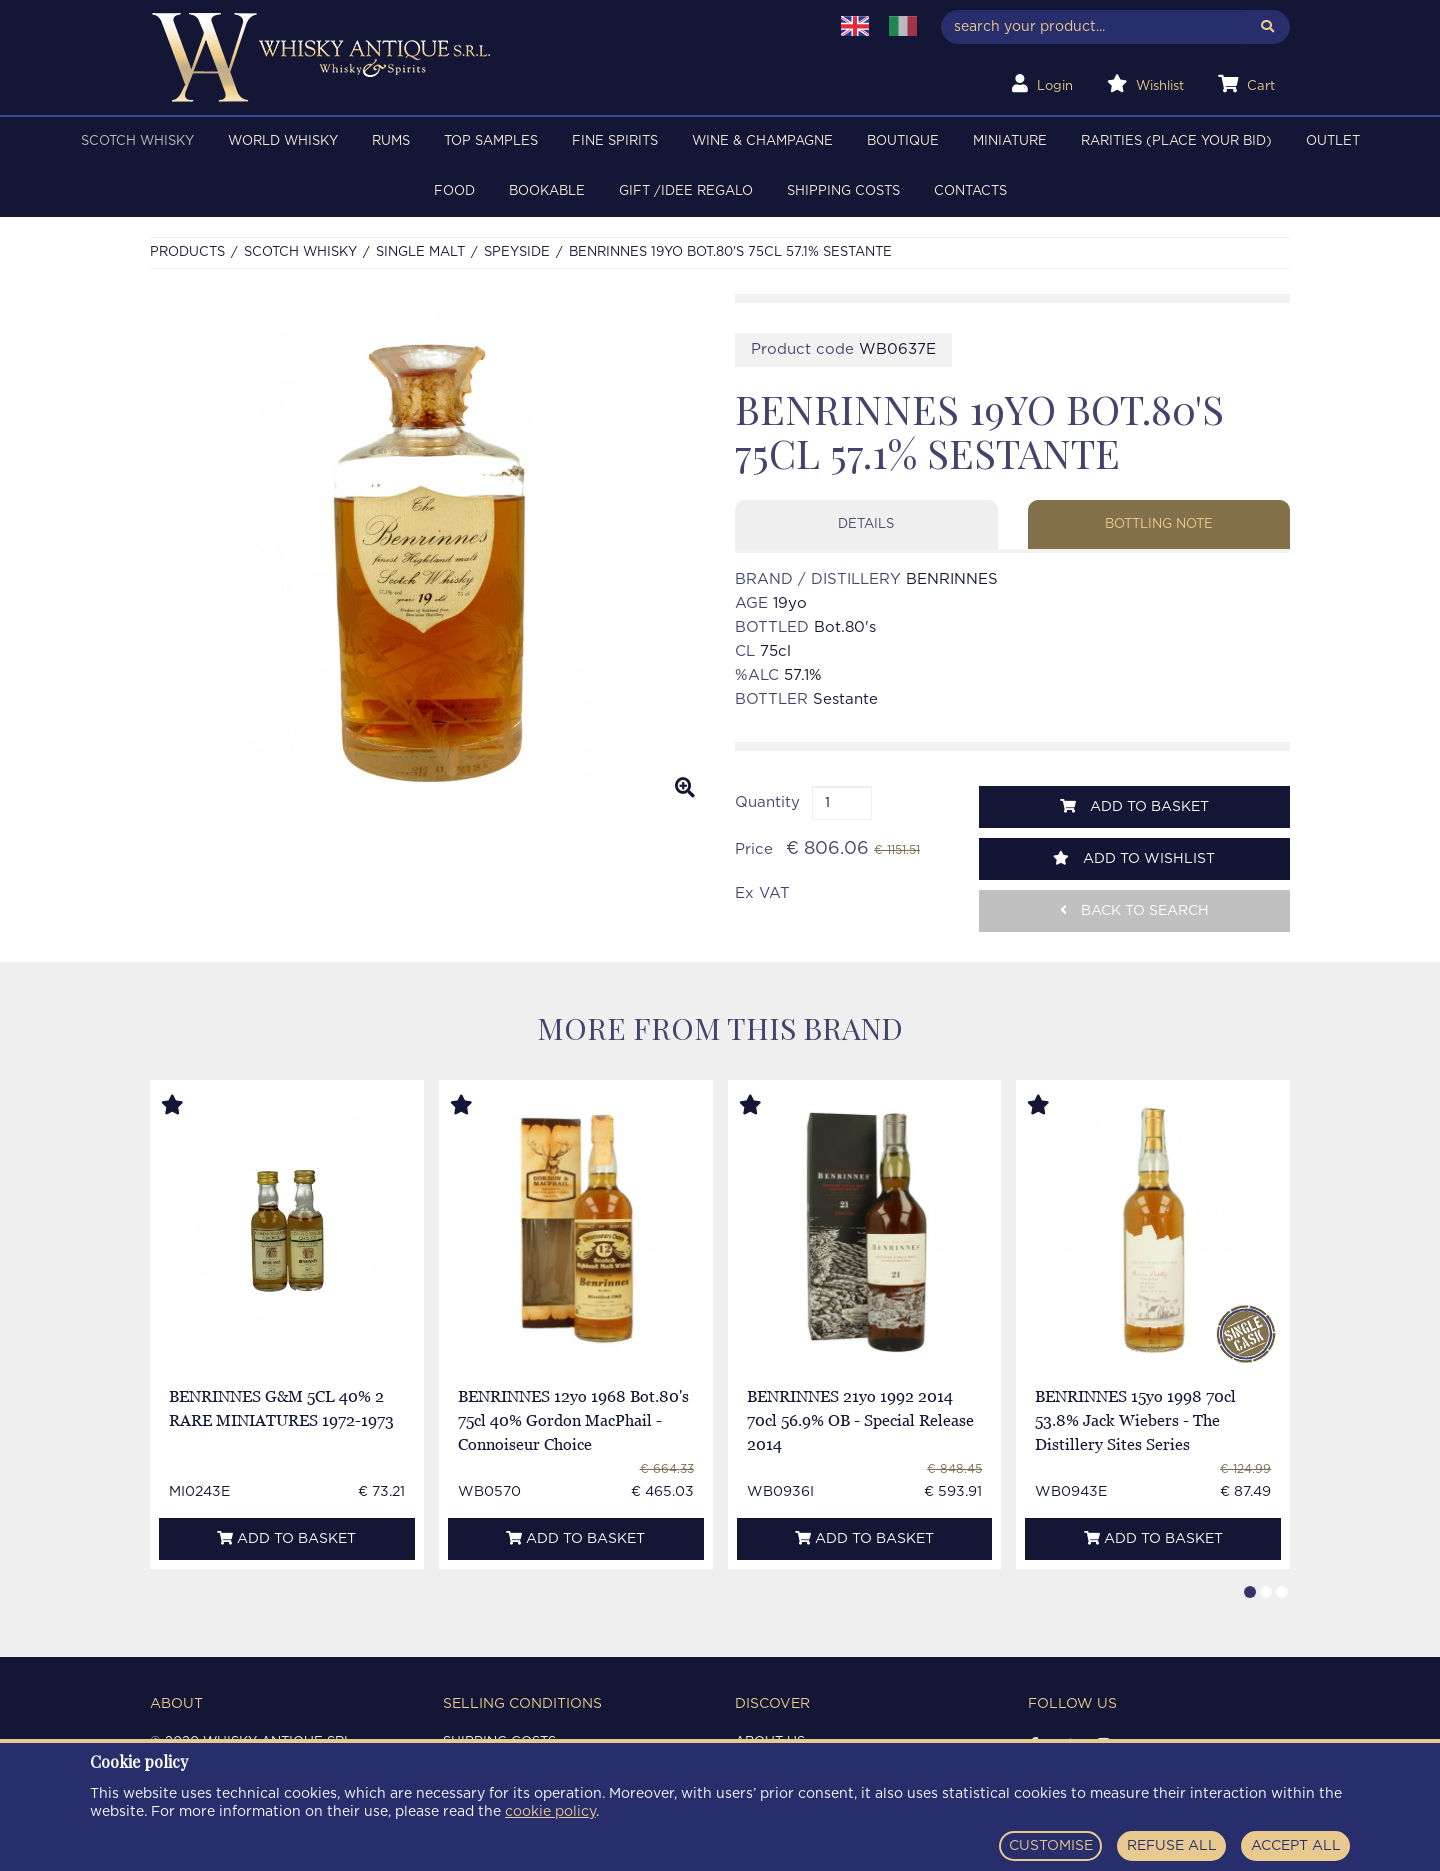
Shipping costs (843, 191)
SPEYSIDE (517, 252)
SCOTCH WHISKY (137, 141)
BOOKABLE (547, 191)
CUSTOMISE (1051, 1846)
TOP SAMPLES (491, 141)
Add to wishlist (1134, 858)
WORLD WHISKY (283, 141)
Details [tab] (866, 524)
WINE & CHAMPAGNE (762, 141)
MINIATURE (1010, 141)
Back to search (1134, 910)
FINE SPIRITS (615, 141)
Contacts (970, 191)
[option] (427, 554)
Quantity (767, 802)
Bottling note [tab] (1159, 524)
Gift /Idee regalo (686, 191)
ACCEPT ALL (1296, 1846)
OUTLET (1333, 141)
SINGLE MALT (420, 252)
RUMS (391, 141)
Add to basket (1134, 806)
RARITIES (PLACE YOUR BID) (1176, 141)
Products (187, 252)
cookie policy (550, 1812)
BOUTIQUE (903, 141)
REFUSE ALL (1172, 1846)
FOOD (454, 191)
